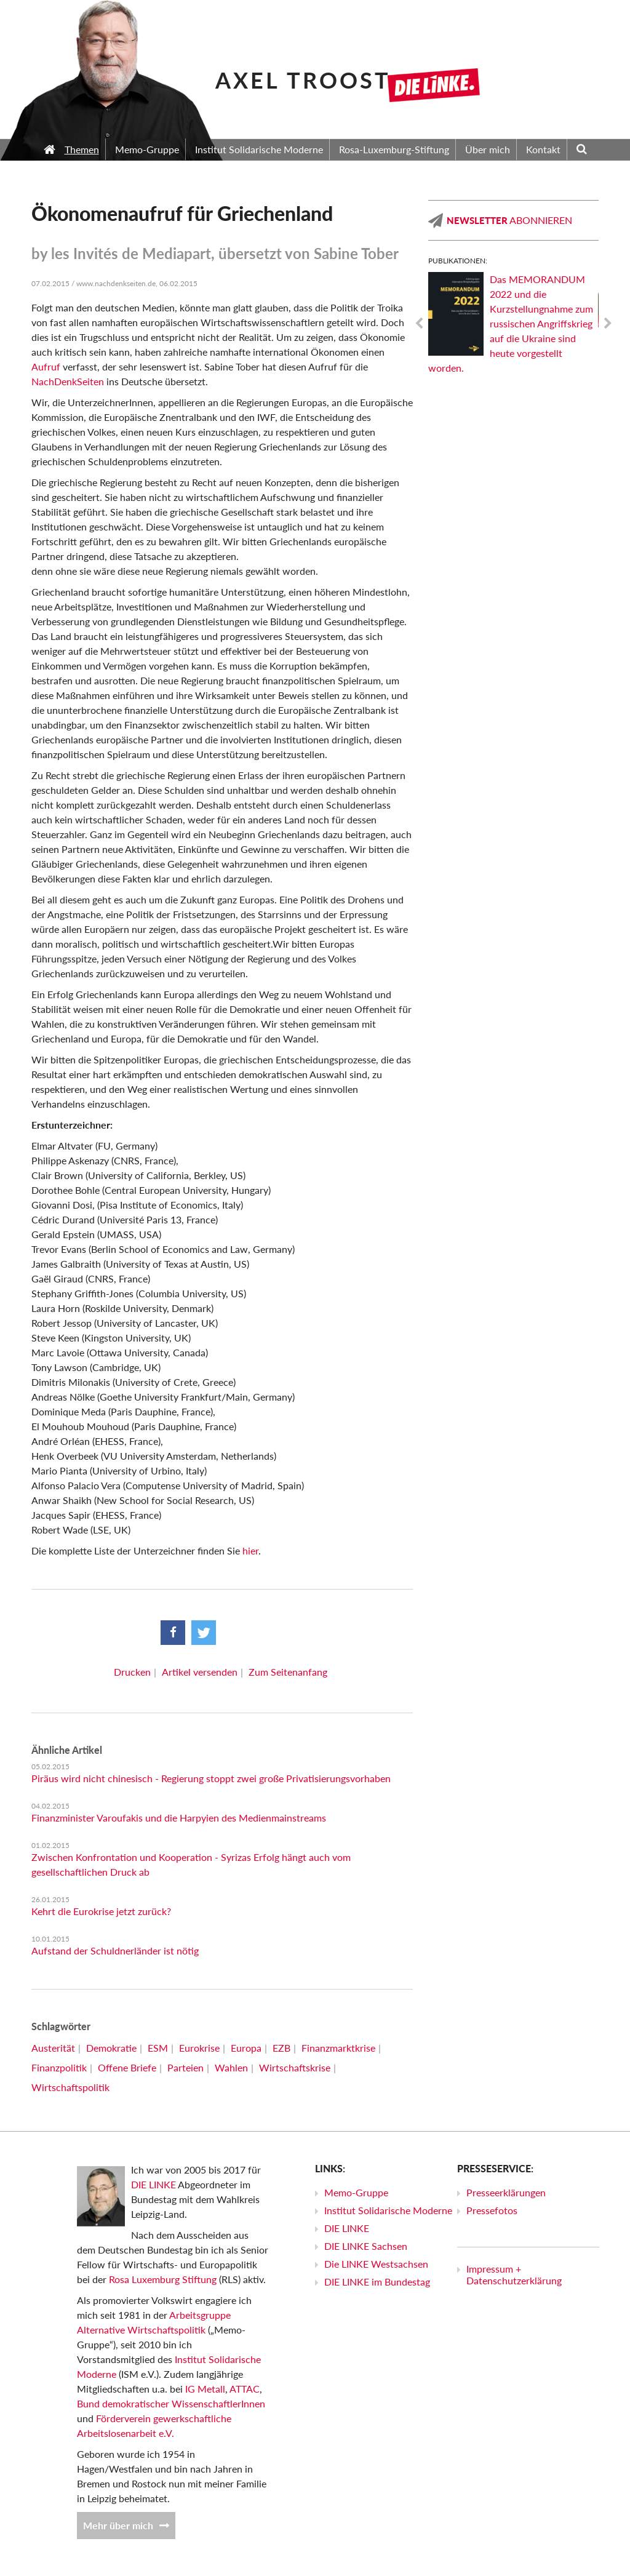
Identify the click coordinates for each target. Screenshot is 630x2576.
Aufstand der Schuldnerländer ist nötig (115, 1950)
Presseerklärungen (506, 2192)
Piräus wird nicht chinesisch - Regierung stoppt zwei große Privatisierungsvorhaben (211, 1778)
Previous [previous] (419, 324)
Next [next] (608, 324)
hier (250, 1550)
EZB (281, 2048)
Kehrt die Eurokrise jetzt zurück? (101, 1911)
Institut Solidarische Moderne (388, 2210)
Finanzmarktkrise (338, 2048)
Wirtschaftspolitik (70, 2087)
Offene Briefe (127, 2067)
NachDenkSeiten (67, 381)
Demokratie (111, 2048)
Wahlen (231, 2067)
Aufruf (45, 366)
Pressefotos (491, 2210)
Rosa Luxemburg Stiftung (163, 2279)
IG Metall (205, 2388)
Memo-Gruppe (356, 2192)
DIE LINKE (153, 2184)
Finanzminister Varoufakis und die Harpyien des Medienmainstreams (178, 1817)
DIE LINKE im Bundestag (377, 2281)
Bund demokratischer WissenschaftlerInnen (171, 2403)
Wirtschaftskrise (294, 2067)
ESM (158, 2048)
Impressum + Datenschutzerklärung (514, 2274)
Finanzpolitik (59, 2067)
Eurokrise (199, 2048)
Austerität (53, 2048)
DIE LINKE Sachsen (365, 2246)
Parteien (185, 2067)
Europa (246, 2048)
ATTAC (244, 2388)
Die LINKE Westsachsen (376, 2264)
